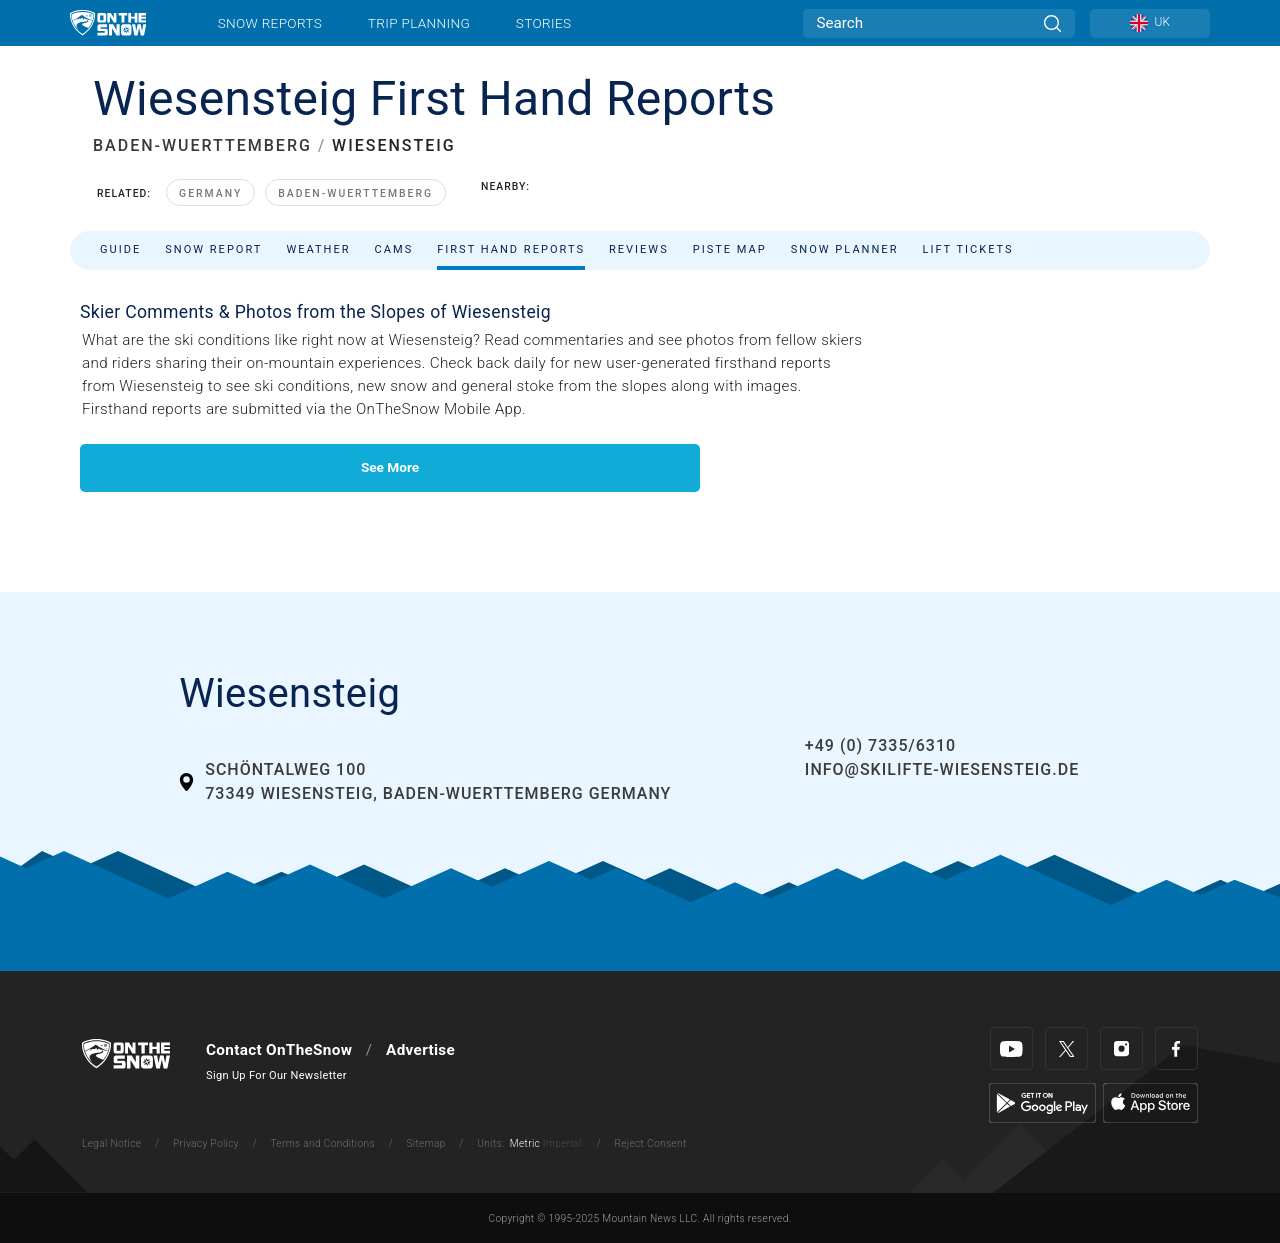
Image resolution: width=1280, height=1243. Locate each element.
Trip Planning (419, 23)
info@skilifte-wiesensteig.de (942, 769)
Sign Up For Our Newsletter (276, 1075)
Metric (525, 1143)
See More (390, 467)
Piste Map (730, 249)
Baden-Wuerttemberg (355, 193)
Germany (210, 193)
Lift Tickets (967, 249)
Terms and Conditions (322, 1143)
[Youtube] (1011, 1048)
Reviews (639, 249)
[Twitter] (1066, 1048)
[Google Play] (1042, 1102)
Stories (543, 23)
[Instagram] (1121, 1048)
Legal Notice (111, 1143)
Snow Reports (270, 23)
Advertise (420, 1050)
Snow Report (213, 249)
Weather (318, 249)
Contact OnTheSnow (279, 1050)
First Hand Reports (511, 249)
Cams (394, 249)
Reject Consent (650, 1143)
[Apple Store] (1150, 1102)
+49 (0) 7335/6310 (880, 745)
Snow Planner (845, 249)
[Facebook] (1176, 1048)
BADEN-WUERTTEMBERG (202, 145)
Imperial (562, 1143)
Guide (120, 249)
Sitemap (425, 1143)
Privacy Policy (206, 1143)
